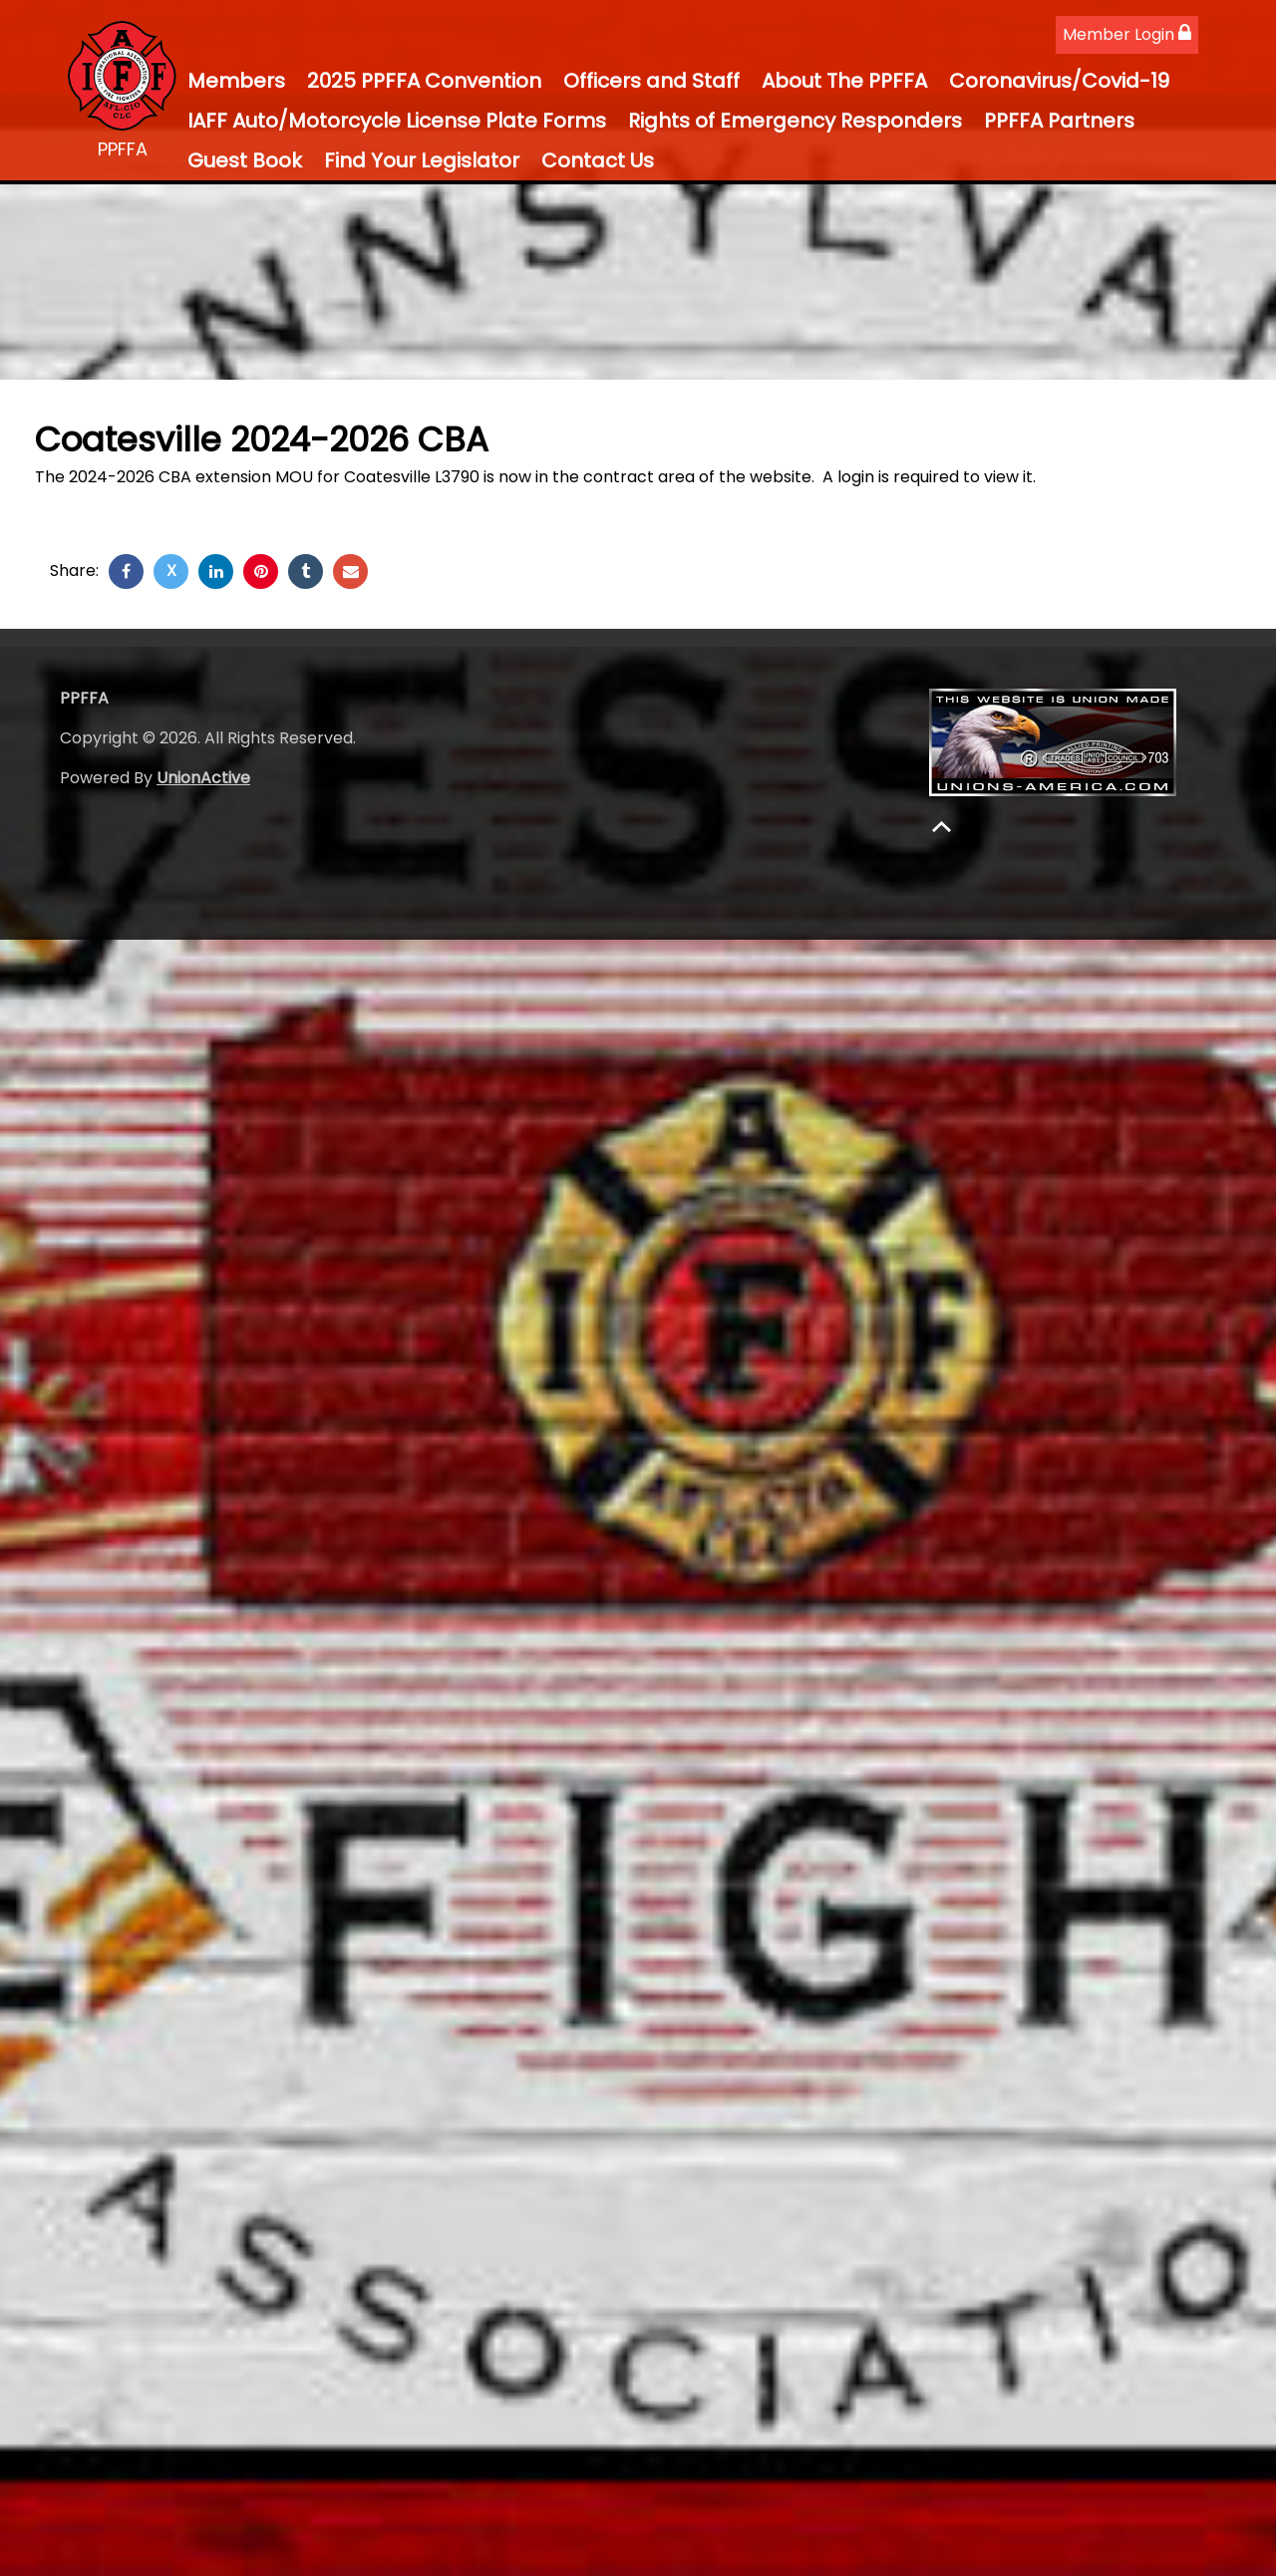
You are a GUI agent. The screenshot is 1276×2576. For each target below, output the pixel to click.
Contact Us (597, 160)
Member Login (1127, 34)
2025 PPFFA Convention (424, 81)
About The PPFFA (844, 81)
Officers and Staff (651, 81)
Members (236, 81)
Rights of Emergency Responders (795, 121)
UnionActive (203, 777)
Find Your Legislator (421, 160)
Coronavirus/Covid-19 (1059, 81)
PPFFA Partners (1059, 121)
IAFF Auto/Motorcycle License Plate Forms (396, 121)
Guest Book (244, 160)
